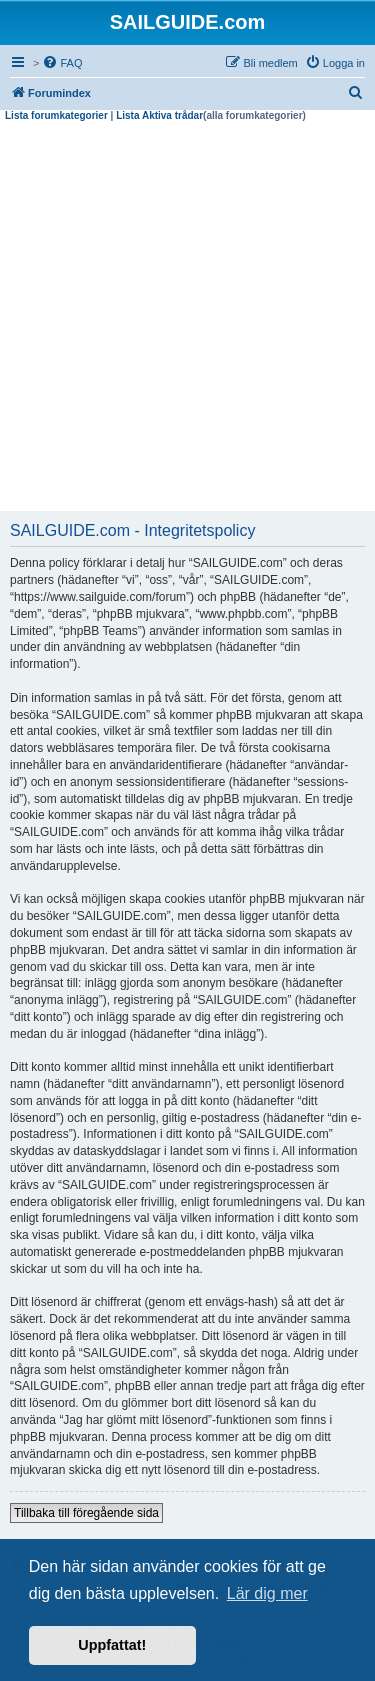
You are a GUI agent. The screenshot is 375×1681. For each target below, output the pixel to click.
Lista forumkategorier (56, 115)
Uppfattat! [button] (112, 1645)
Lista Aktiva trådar (159, 115)
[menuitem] (62, 63)
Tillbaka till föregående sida (86, 1513)
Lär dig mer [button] (267, 1593)
